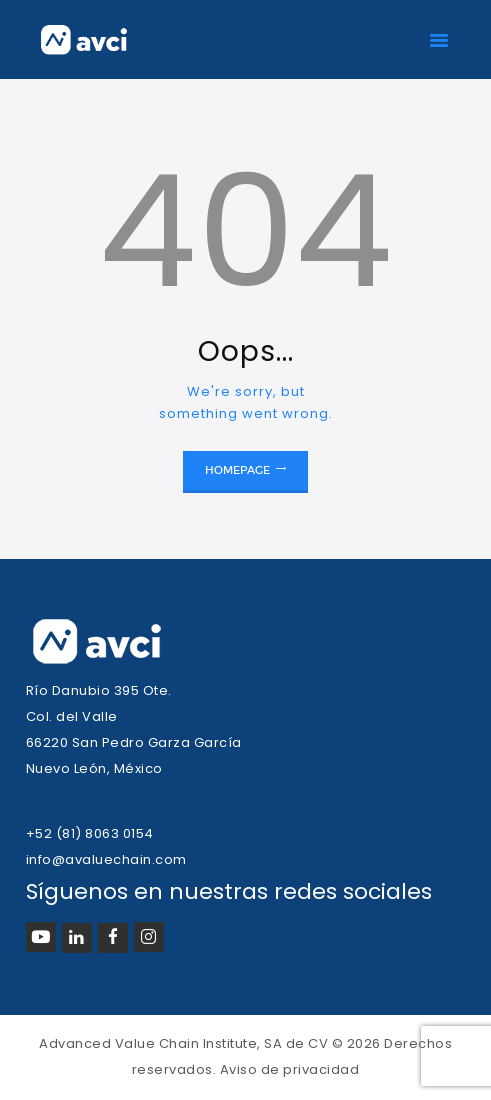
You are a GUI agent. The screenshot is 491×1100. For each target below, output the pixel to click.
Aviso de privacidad (290, 1069)
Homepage (237, 470)
